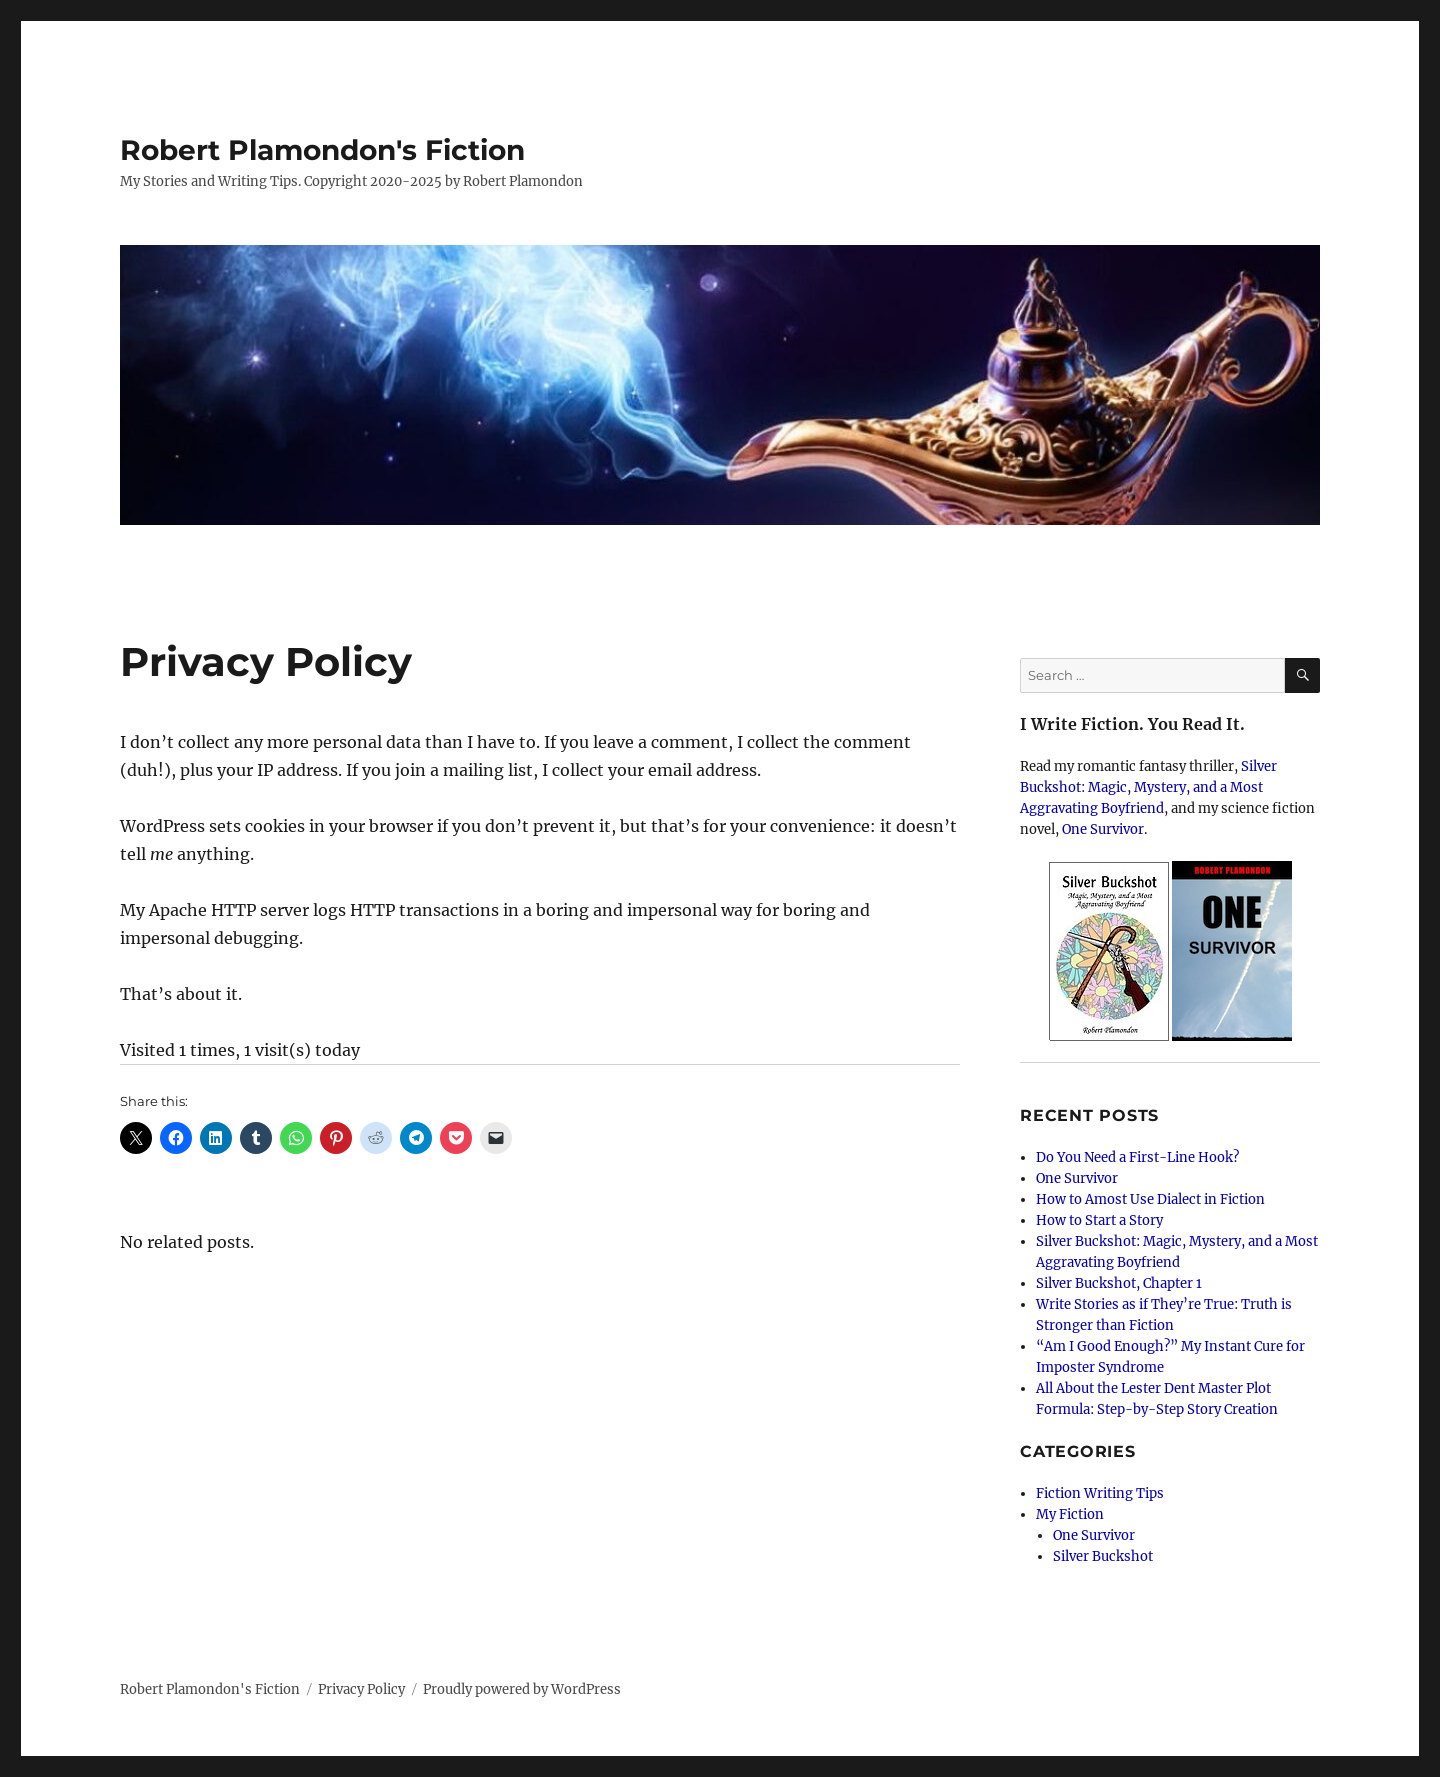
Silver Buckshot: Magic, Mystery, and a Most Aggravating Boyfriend (1148, 787)
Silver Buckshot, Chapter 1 (1119, 1283)
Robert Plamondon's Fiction (322, 150)
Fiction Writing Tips (1100, 1493)
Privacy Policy (361, 1689)
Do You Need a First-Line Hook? (1137, 1157)
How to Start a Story (1099, 1220)
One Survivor (1103, 829)
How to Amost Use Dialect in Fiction (1150, 1199)
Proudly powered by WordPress (522, 1689)
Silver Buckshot (1103, 1556)
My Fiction (1070, 1514)
